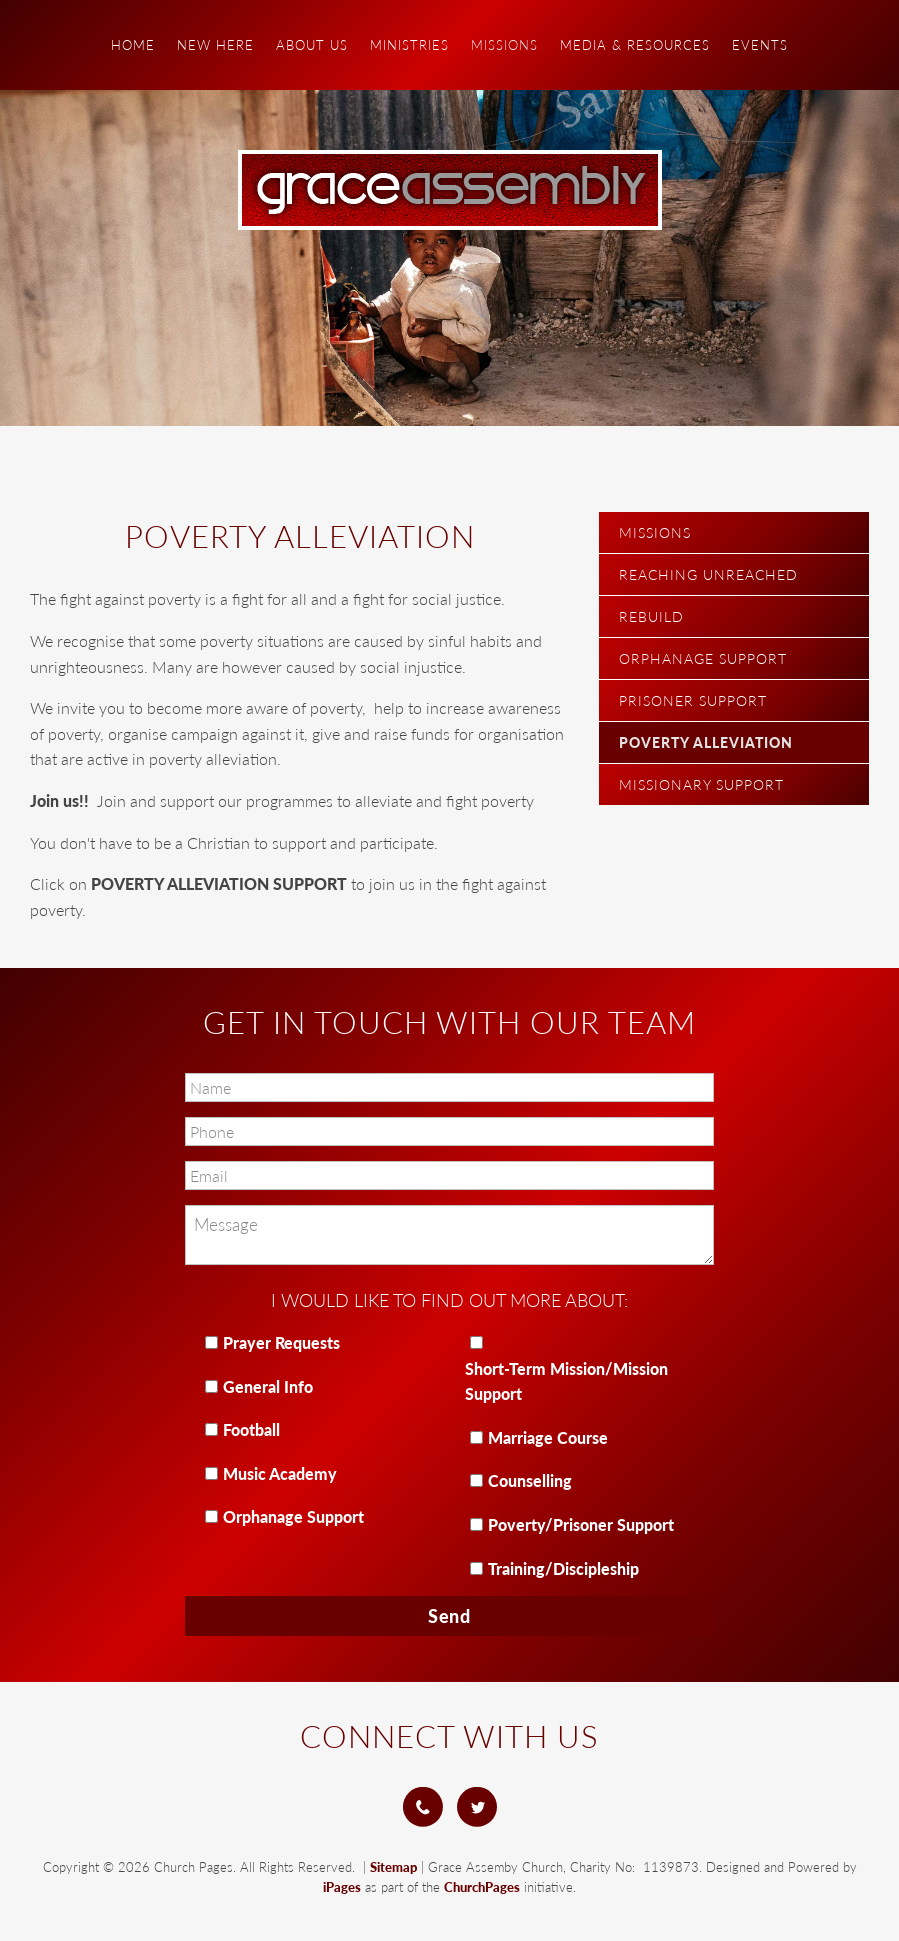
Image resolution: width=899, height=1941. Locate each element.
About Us (312, 45)
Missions (504, 45)
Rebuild (651, 616)
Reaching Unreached (708, 574)
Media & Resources (635, 45)
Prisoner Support (693, 700)
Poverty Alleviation (706, 742)
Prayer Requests (281, 1342)
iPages (342, 1887)
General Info (268, 1386)
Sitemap (393, 1867)
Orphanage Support (703, 658)
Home (133, 45)
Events (760, 45)
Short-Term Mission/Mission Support (566, 1381)
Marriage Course (548, 1437)
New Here (215, 45)
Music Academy (280, 1473)
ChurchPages (482, 1887)
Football (251, 1429)
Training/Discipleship (563, 1568)
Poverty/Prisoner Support (581, 1524)
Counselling (530, 1480)
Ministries (409, 45)
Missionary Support (701, 784)
